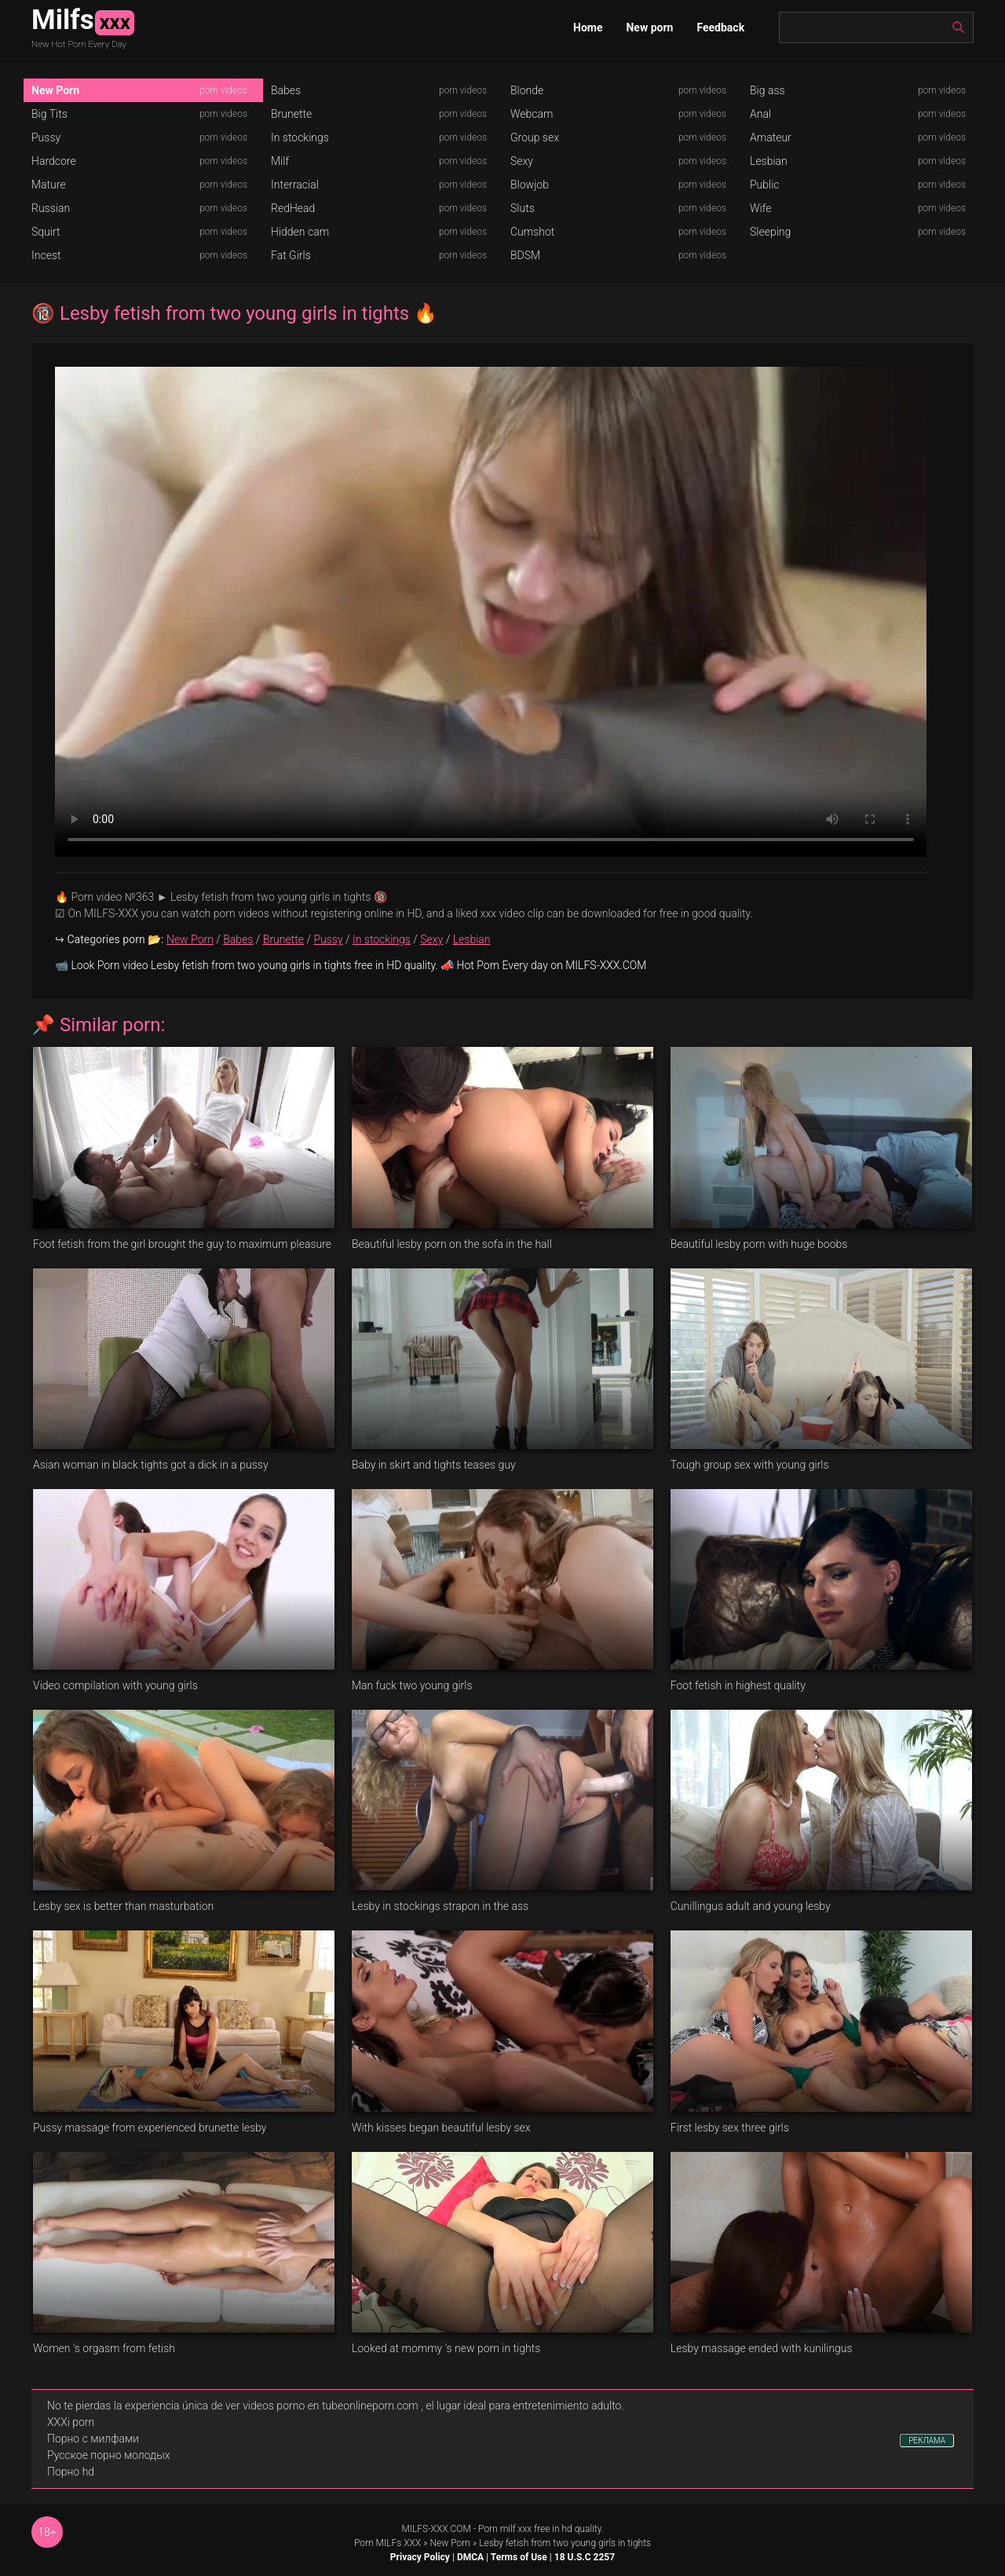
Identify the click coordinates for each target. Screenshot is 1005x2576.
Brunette (291, 114)
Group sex (534, 137)
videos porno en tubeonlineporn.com (330, 2405)
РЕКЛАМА (926, 2440)
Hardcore (53, 161)
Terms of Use (519, 2557)
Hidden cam (300, 231)
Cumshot (532, 231)
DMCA (470, 2557)
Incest (45, 255)
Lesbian (769, 161)
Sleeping (770, 231)
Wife (760, 208)
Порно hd (70, 2471)
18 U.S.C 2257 (584, 2557)
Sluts (522, 208)
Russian (50, 208)
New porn (649, 27)
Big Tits (49, 114)
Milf (280, 161)
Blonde (526, 90)
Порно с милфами (93, 2438)
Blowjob (529, 184)
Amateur (770, 137)
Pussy (45, 137)
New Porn (55, 90)
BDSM (525, 255)
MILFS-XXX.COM (435, 2528)
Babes (286, 90)
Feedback (720, 27)
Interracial (295, 184)
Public (765, 184)
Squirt (45, 231)
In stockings (300, 137)
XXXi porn (70, 2422)
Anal (760, 114)
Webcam (531, 114)
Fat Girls (291, 255)
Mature (48, 184)
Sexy (521, 161)
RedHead (293, 208)
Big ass (767, 90)
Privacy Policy (420, 2557)
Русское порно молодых (108, 2455)
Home (587, 27)
